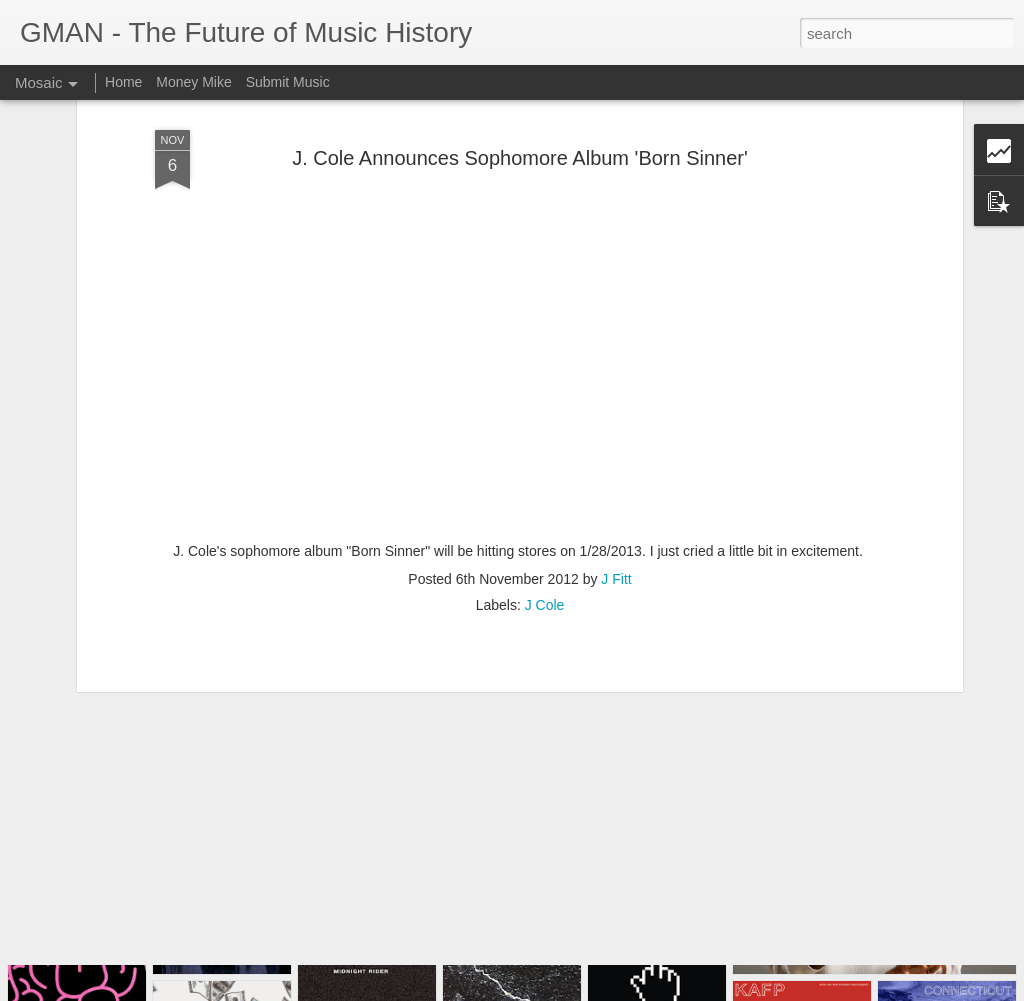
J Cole (545, 526)
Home (123, 82)
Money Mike (193, 82)
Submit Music (288, 82)
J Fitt (616, 500)
